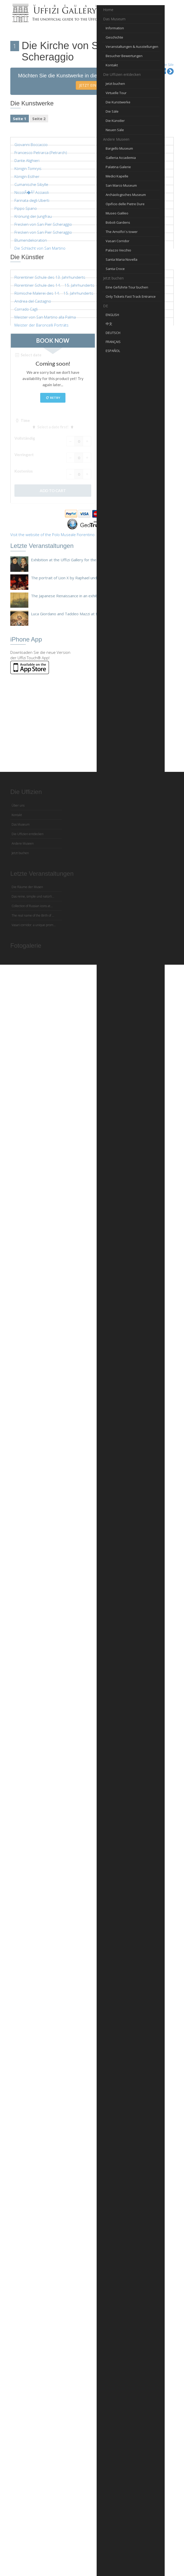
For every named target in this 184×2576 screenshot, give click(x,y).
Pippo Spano (25, 208)
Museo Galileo (117, 213)
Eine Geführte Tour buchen (127, 287)
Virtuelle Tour (116, 93)
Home (108, 9)
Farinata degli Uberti (31, 200)
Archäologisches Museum (126, 194)
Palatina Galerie (118, 167)
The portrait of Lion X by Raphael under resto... (72, 577)
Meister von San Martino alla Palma (45, 317)
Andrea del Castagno (32, 301)
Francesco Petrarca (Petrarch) (40, 152)
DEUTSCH (113, 332)
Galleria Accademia (121, 157)
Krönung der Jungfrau (33, 216)
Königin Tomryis (27, 168)
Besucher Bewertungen (124, 55)
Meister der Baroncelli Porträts (41, 325)
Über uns (18, 805)
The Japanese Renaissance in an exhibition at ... (72, 595)
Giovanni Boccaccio (31, 144)
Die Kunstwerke (118, 102)
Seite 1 (19, 118)
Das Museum (114, 18)
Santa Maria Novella (121, 259)
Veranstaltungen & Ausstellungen (132, 46)
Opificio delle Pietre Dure (125, 204)
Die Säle (112, 111)
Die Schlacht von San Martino (39, 248)
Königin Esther (26, 176)
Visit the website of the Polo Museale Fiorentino (52, 534)
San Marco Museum (121, 185)
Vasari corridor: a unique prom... (34, 925)
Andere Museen (116, 139)
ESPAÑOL (113, 350)
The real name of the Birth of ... (33, 915)
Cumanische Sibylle (31, 184)
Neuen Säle (115, 130)
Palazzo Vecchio (118, 250)
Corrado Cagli (26, 309)
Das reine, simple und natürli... (33, 896)
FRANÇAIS (113, 341)
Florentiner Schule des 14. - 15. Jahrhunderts (54, 285)
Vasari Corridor (117, 241)
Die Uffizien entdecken (122, 74)
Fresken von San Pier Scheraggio (43, 224)
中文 (109, 323)
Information (115, 28)
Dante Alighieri (26, 160)
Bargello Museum (119, 148)
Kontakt (112, 65)
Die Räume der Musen (27, 887)
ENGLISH (112, 314)
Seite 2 (39, 118)
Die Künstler (115, 120)
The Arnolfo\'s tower (122, 231)
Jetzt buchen (115, 83)
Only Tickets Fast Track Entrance (131, 296)
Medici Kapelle (117, 176)
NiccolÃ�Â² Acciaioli (31, 192)
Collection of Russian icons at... (32, 906)
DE (105, 305)
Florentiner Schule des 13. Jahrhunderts (49, 277)
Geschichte (114, 37)
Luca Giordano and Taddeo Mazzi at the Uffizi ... (73, 613)
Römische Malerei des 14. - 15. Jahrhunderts (53, 293)
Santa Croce (115, 268)
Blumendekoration (30, 240)
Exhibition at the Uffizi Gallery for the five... (68, 559)
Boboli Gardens (118, 222)
